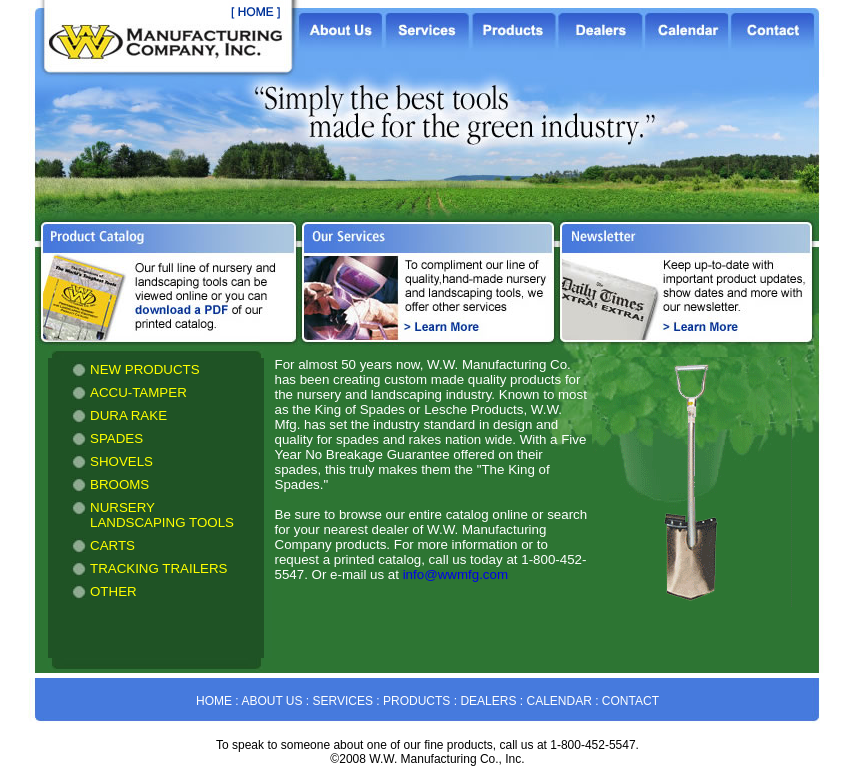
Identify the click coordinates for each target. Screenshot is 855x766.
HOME (214, 701)
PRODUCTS (416, 701)
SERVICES (343, 701)
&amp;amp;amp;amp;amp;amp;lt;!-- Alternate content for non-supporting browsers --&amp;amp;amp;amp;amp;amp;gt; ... (156, 508)
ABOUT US (271, 701)
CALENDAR (558, 701)
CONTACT (630, 701)
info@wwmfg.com (455, 574)
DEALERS (488, 701)
